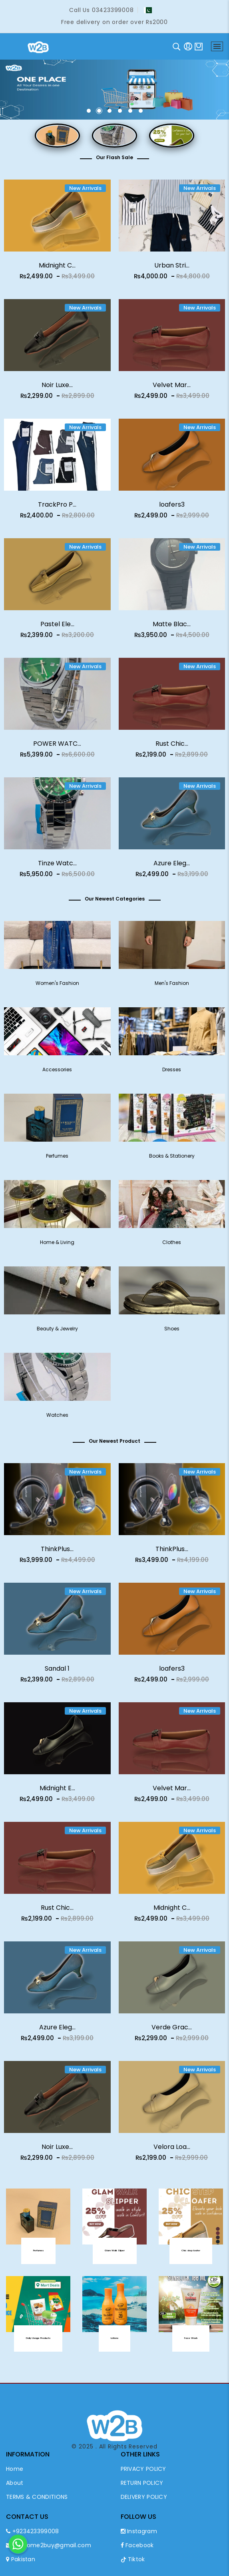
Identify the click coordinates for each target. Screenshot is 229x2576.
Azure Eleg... (171, 867)
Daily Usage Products (38, 2343)
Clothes (171, 1247)
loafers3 (171, 509)
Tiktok (133, 2559)
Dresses (171, 1074)
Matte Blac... (172, 628)
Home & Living (57, 1247)
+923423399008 (32, 2531)
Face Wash (191, 2343)
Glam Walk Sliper (114, 2255)
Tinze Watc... (57, 867)
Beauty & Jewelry (57, 1333)
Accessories (57, 1074)
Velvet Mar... (172, 389)
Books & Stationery (171, 1161)
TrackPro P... (57, 509)
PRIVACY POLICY (143, 2469)
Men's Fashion (171, 988)
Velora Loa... (171, 2151)
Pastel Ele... (57, 628)
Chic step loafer (190, 2255)
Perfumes (57, 1161)
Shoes (172, 1333)
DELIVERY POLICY (144, 2497)
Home (14, 2469)
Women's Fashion (57, 988)
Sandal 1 (57, 1673)
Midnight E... (57, 1792)
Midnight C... (57, 265)
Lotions (114, 2343)
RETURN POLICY (142, 2483)
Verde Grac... (171, 2031)
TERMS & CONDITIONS (37, 2497)
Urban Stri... (171, 265)
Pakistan (20, 2559)
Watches (57, 1420)
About (15, 2483)
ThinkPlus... (57, 1553)
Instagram (139, 2531)
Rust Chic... (172, 748)
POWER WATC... (57, 748)
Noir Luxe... (57, 389)
